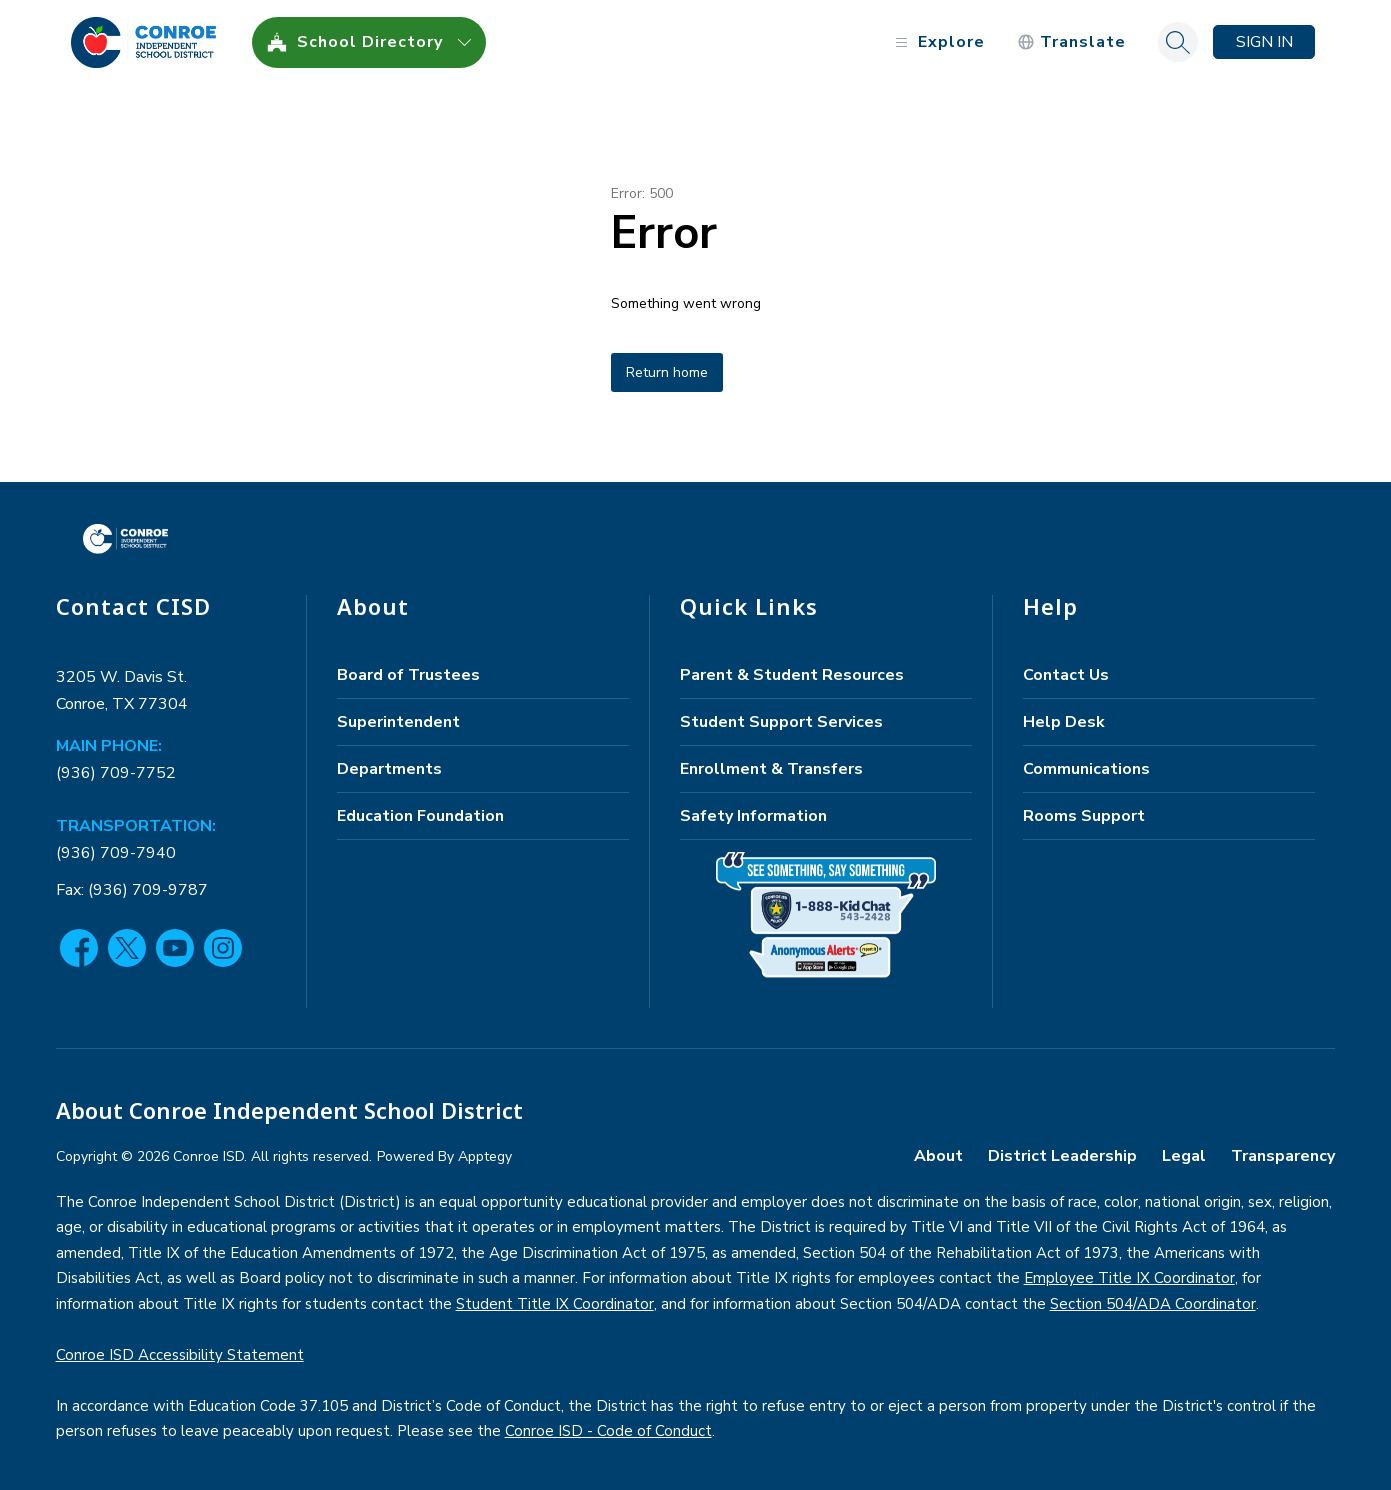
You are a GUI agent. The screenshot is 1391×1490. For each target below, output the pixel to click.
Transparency (1283, 1156)
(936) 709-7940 (116, 853)
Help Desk (1064, 722)
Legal (1184, 1156)
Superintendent (398, 722)
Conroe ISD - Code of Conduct (608, 1431)
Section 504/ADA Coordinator (1153, 1304)
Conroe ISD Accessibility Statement (180, 1355)
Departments (389, 769)
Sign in (1264, 42)
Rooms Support (1084, 816)
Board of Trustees (408, 675)
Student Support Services (781, 722)
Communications (1086, 769)
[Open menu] (937, 42)
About (938, 1156)
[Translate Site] (1071, 42)
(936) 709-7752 (116, 773)
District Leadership (1062, 1156)
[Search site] (1178, 42)
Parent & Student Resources (792, 675)
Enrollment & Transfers (771, 769)
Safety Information (753, 816)
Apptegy (485, 1156)
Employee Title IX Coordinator (1129, 1278)
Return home (667, 372)
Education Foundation (420, 816)
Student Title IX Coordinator (555, 1304)
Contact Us (1066, 675)
